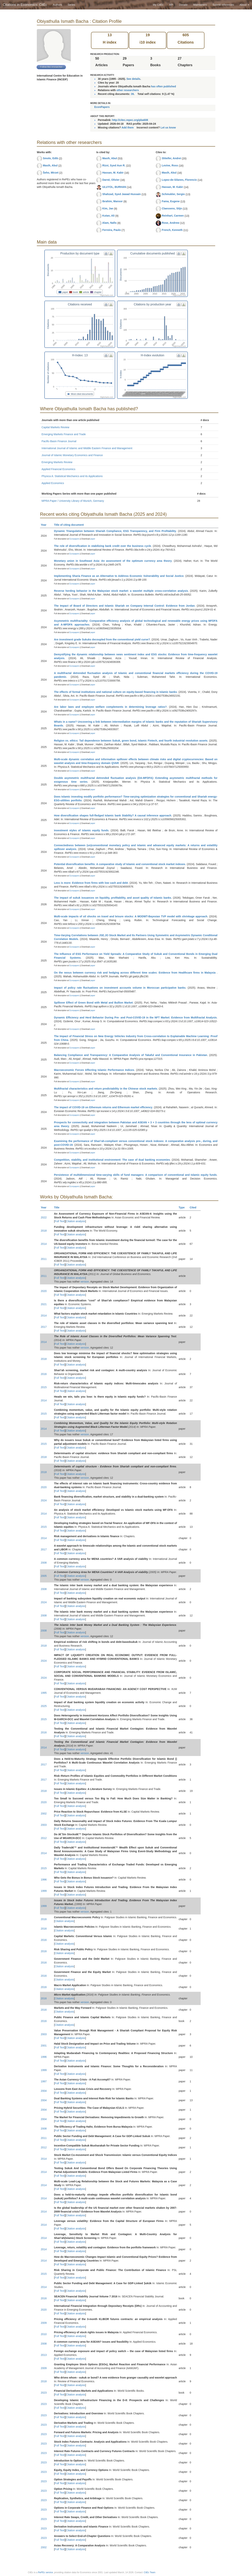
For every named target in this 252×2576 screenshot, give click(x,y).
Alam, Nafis (109, 222)
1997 (44, 2081)
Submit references (223, 4)
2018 (44, 1230)
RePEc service (45, 2572)
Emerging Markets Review (57, 462)
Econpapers (74, 539)
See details (133, 78)
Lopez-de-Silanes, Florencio (179, 179)
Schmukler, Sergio (173, 194)
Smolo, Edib (50, 158)
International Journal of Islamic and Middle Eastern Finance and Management (87, 448)
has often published (163, 86)
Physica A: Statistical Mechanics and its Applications (72, 476)
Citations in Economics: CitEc (25, 5)
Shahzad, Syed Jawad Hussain (121, 194)
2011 (44, 1258)
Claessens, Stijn (172, 208)
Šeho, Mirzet (50, 172)
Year (45, 524)
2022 (44, 1217)
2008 (44, 1562)
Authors (57, 4)
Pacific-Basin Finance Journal (59, 441)
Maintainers (200, 4)
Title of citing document (70, 524)
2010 (44, 2334)
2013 (44, 2354)
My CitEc (158, 4)
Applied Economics (53, 483)
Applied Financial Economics (58, 469)
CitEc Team (149, 2572)
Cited (195, 1207)
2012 (44, 1838)
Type (183, 1207)
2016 (44, 1374)
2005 (44, 1575)
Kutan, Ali (108, 215)
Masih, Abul (50, 165)
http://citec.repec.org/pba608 (130, 119)
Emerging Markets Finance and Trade (64, 434)
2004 (44, 2090)
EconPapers (102, 106)
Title (58, 1207)
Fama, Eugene (171, 201)
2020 (44, 1291)
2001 (44, 2045)
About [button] (244, 4)
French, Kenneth (172, 229)
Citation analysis (75, 1221)
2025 (44, 1706)
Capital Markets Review (55, 427)
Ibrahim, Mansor (112, 201)
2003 (44, 1824)
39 (132, 93)
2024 (44, 1500)
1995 (44, 1692)
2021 (44, 1304)
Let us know (168, 127)
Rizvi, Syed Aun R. (113, 165)
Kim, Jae (107, 208)
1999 (44, 1890)
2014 (44, 1243)
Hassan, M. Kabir (113, 172)
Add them (128, 127)
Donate (183, 4)
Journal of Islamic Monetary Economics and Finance (72, 455)
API (171, 4)
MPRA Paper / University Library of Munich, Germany (73, 500)
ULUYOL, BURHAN (114, 186)
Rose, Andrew (170, 222)
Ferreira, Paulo (111, 229)
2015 (44, 1387)
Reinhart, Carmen (173, 215)
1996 (44, 1879)
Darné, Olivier (110, 179)
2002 (44, 1813)
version (84, 1281)
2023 (44, 2392)
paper (92, 539)
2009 (44, 2322)
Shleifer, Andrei (171, 158)
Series (71, 4)
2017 (44, 1326)
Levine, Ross (170, 165)
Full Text (60, 1221)
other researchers (127, 90)
